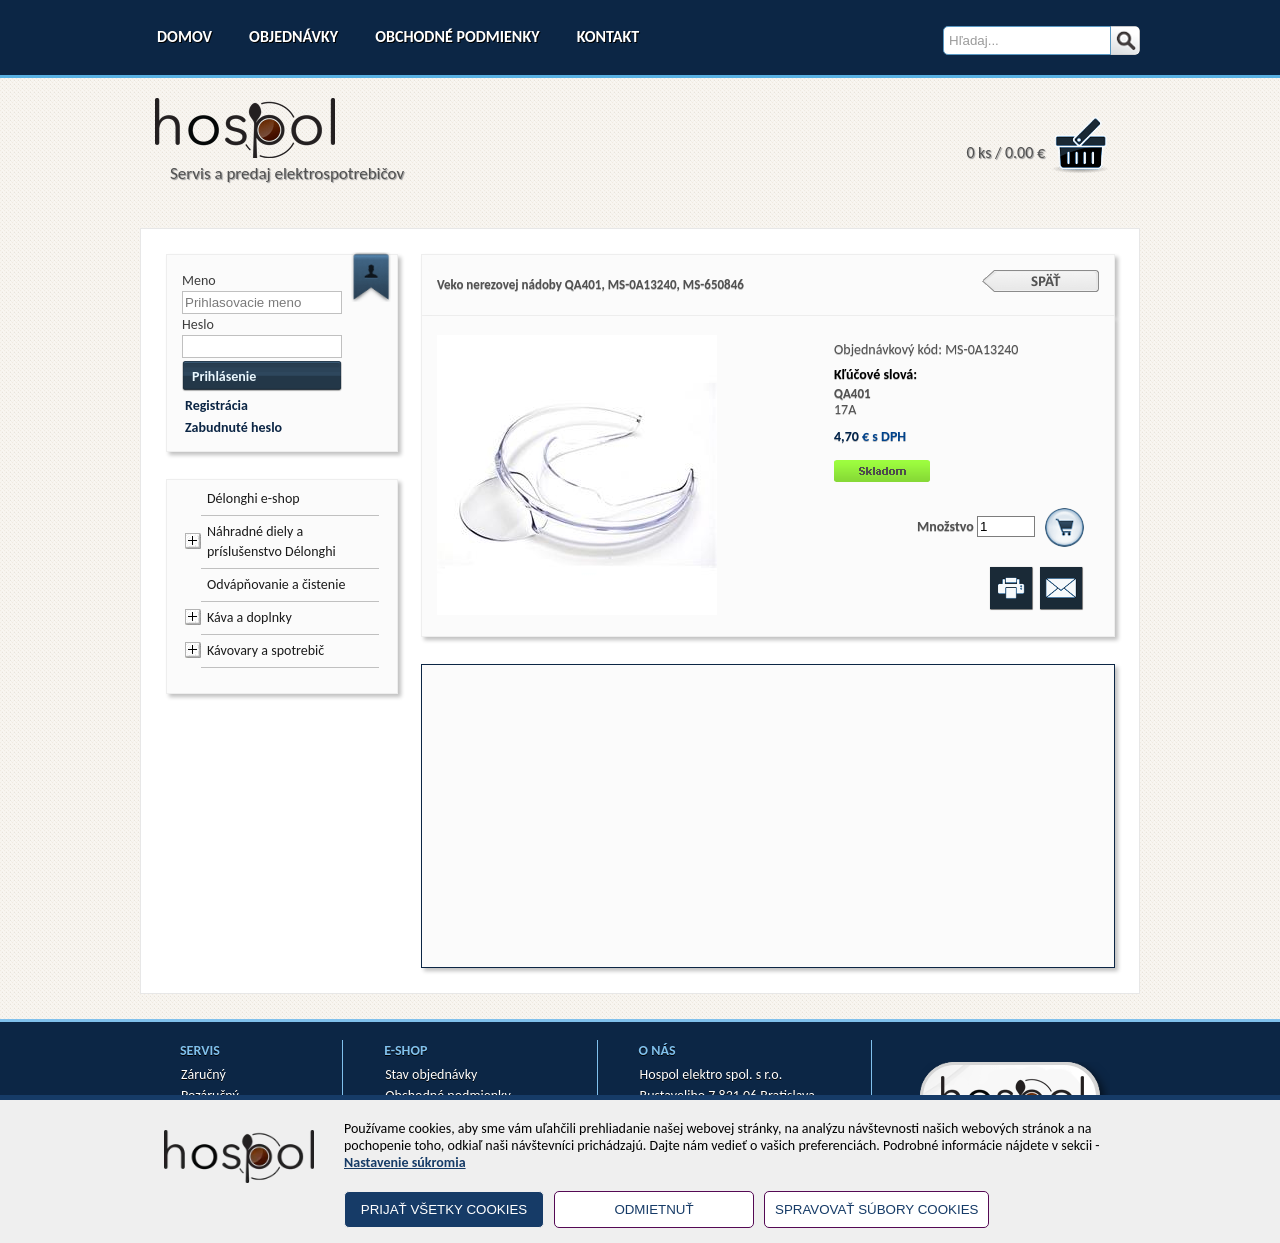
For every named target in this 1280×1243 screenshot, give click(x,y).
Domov (184, 36)
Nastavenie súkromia (405, 1162)
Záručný (203, 1074)
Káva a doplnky (249, 617)
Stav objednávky (431, 1074)
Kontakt (608, 36)
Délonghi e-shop (253, 498)
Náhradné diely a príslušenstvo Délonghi (271, 541)
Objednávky (293, 36)
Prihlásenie (224, 376)
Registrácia (216, 405)
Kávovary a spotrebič (265, 650)
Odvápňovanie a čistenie (276, 584)
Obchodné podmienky (457, 36)
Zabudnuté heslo (233, 427)
